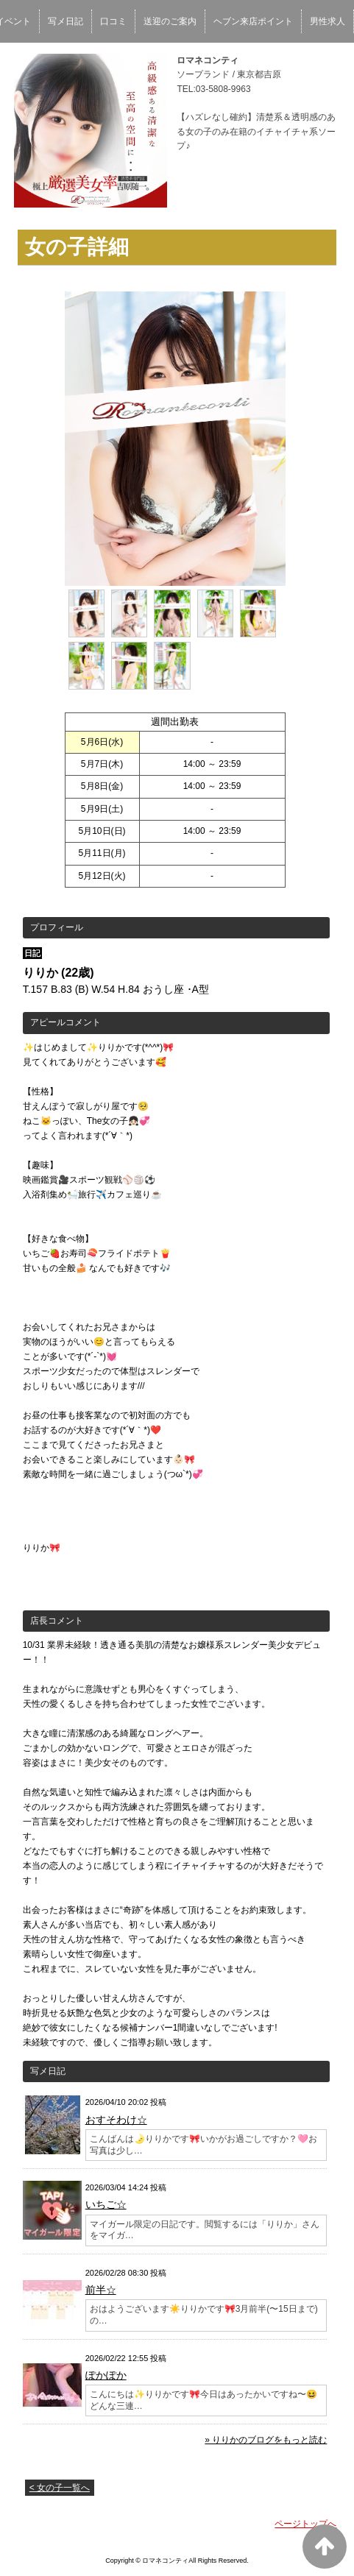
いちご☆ (106, 2204)
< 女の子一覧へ (59, 2488)
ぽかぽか (106, 2375)
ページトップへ (305, 2524)
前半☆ (100, 2290)
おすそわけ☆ (116, 2120)
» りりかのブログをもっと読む (266, 2440)
